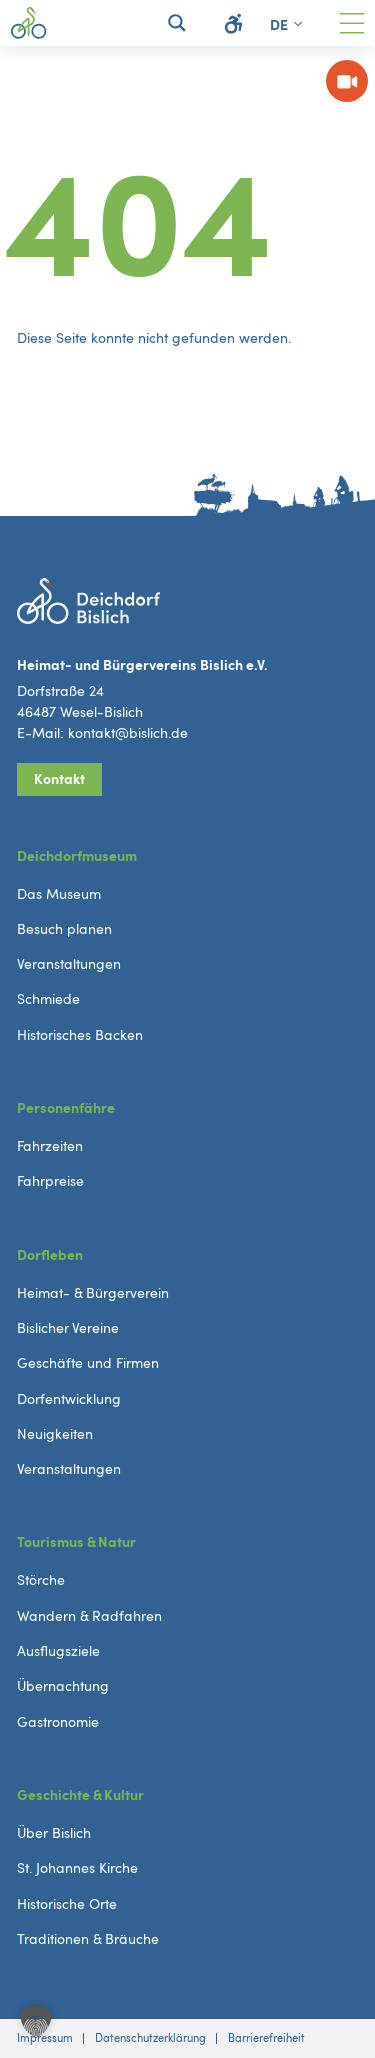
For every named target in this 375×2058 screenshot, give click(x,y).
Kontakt (59, 778)
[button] (36, 2022)
